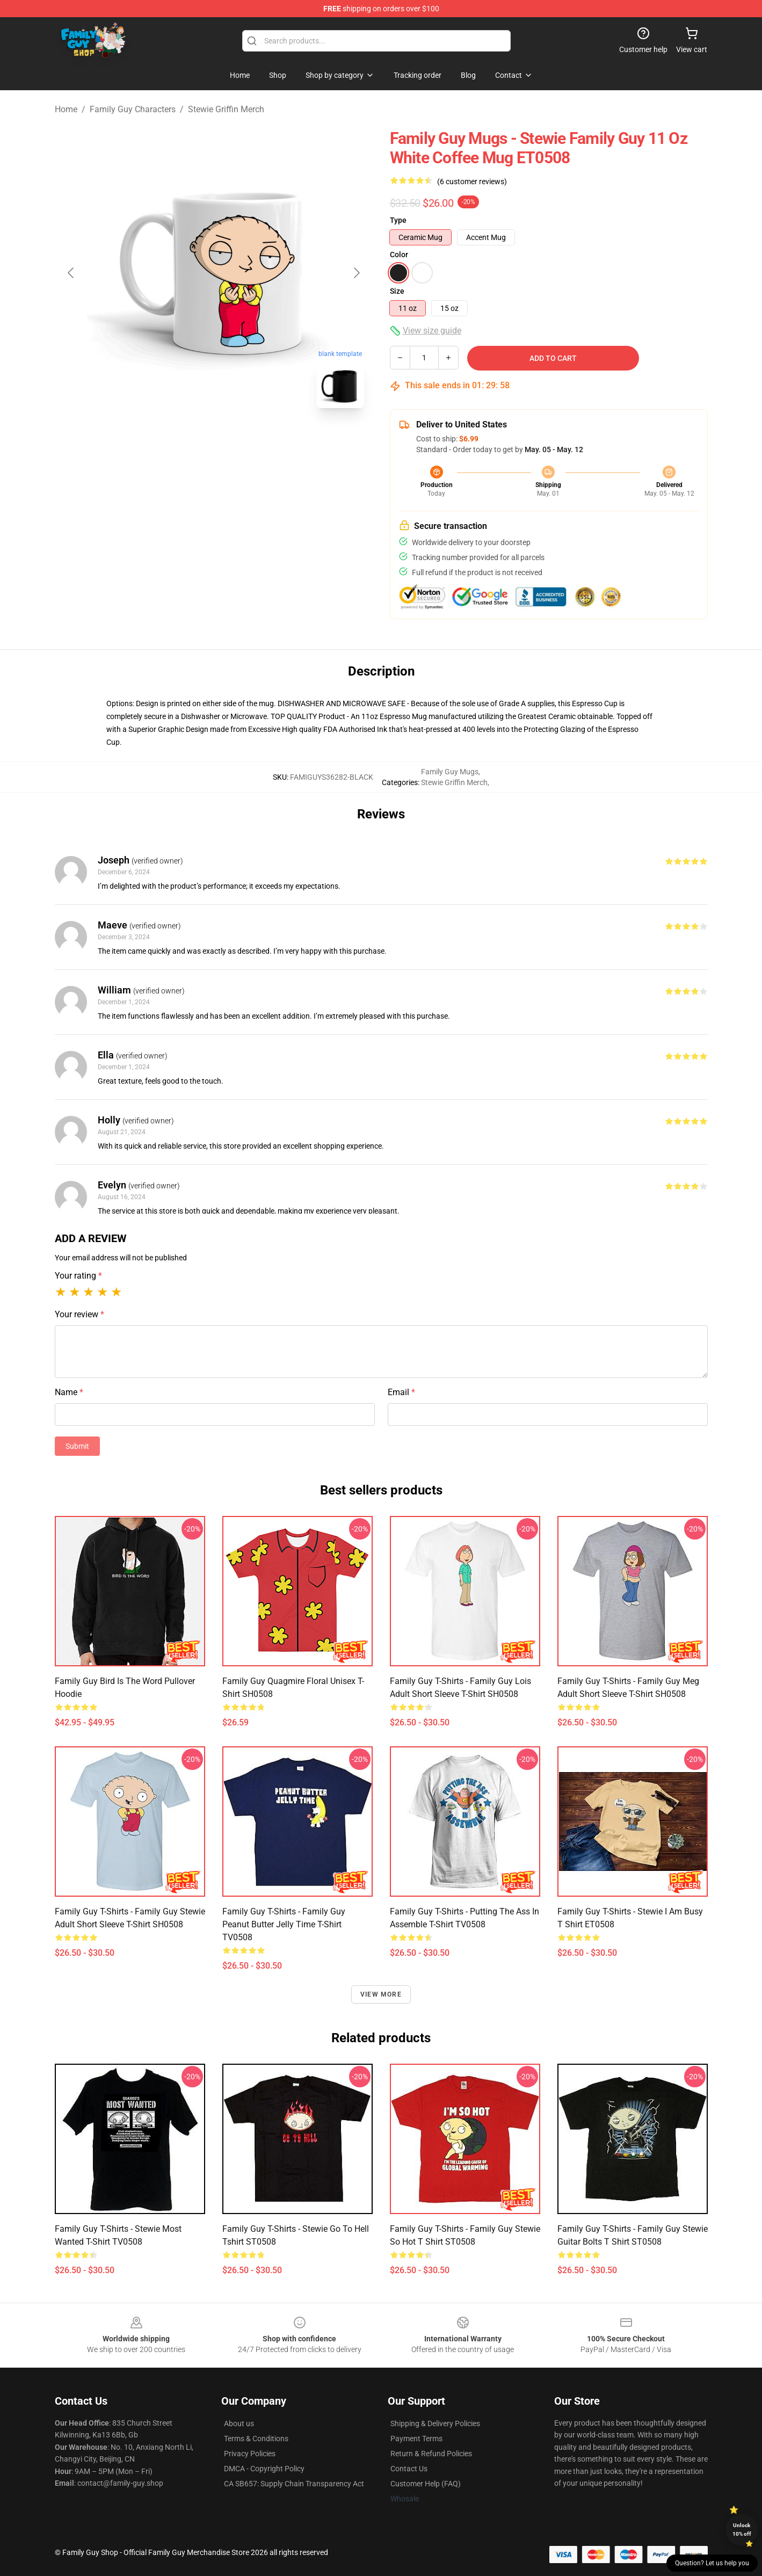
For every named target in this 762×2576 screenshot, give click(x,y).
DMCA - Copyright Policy (264, 2468)
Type (398, 220)
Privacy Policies (249, 2453)
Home (66, 109)
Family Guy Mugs (449, 771)
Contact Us (408, 2468)
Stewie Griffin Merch (226, 109)
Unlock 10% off (741, 2529)
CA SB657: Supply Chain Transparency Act (294, 2483)
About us (239, 2423)
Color (399, 254)
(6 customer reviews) (472, 181)
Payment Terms (416, 2438)
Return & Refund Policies (431, 2453)
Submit (77, 1446)
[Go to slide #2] (241, 440)
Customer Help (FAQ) (425, 2483)
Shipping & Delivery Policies (435, 2423)
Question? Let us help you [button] (712, 2563)
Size (397, 291)
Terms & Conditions (256, 2438)
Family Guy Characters (133, 109)
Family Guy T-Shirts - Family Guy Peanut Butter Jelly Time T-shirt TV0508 (283, 1924)
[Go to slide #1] (186, 440)
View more (381, 1994)
